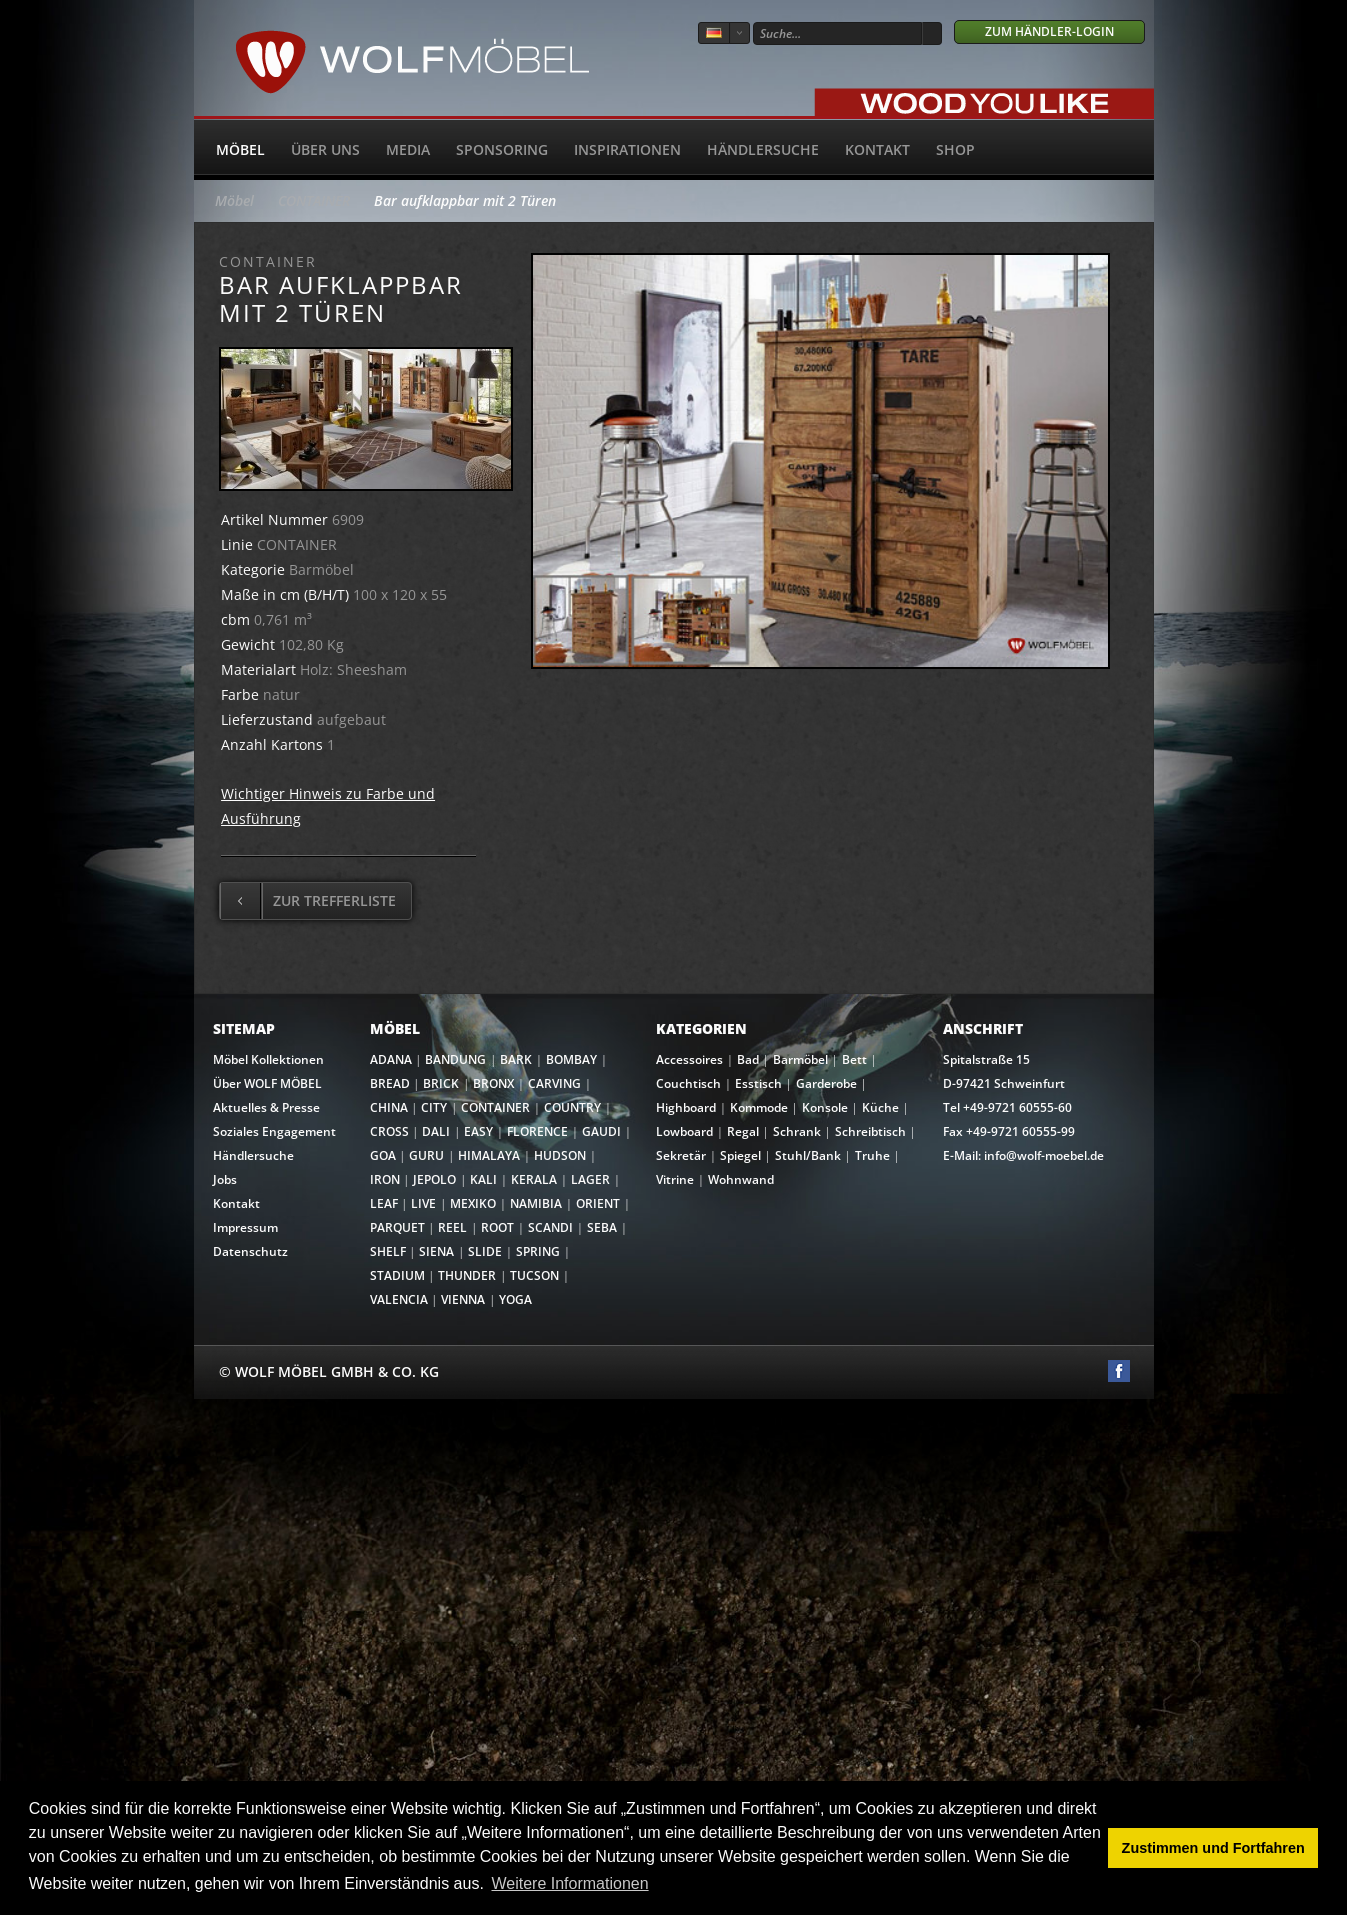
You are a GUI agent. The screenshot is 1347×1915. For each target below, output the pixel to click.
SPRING (538, 1251)
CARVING (554, 1083)
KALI (483, 1179)
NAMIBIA (536, 1203)
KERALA (534, 1179)
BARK (516, 1059)
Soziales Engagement (274, 1131)
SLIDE (485, 1251)
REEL (452, 1227)
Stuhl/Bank (808, 1155)
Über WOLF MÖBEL (267, 1083)
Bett (854, 1059)
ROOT (497, 1227)
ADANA (391, 1059)
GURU (426, 1155)
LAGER (590, 1179)
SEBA (602, 1227)
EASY (478, 1131)
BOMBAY (571, 1059)
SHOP (955, 149)
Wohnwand (741, 1179)
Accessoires (689, 1059)
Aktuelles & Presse (266, 1107)
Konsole (825, 1107)
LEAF (384, 1203)
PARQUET (397, 1227)
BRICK (441, 1083)
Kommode (759, 1107)
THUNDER (467, 1275)
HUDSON (560, 1155)
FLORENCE (537, 1131)
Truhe (872, 1155)
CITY (434, 1107)
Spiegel (740, 1155)
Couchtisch (688, 1083)
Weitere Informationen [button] (569, 1883)
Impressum (245, 1227)
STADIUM (397, 1275)
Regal (743, 1131)
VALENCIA (399, 1299)
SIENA (436, 1251)
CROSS (389, 1131)
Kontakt (877, 149)
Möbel (240, 149)
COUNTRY (572, 1107)
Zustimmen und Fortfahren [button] (1213, 1848)
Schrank (797, 1131)
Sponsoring (502, 149)
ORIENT (598, 1203)
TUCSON (534, 1275)
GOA (383, 1155)
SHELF (388, 1251)
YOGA (515, 1299)
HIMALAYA (489, 1155)
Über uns (325, 149)
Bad (748, 1059)
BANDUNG (455, 1059)
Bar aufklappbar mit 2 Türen (465, 200)
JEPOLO (434, 1179)
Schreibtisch (870, 1131)
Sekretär (681, 1155)
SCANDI (550, 1227)
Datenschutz (250, 1251)
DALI (436, 1131)
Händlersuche (763, 149)
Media (408, 149)
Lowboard (684, 1131)
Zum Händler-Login (1049, 31)
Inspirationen (627, 149)
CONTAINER (314, 200)
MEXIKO (473, 1203)
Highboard (686, 1107)
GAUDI (601, 1131)
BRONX (493, 1083)
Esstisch (758, 1083)
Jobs (225, 1179)
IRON (385, 1179)
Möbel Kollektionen (268, 1059)
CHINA (389, 1107)
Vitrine (675, 1179)
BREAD (390, 1083)
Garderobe (826, 1083)
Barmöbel (800, 1059)
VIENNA (463, 1299)
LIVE (423, 1203)
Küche (880, 1107)
